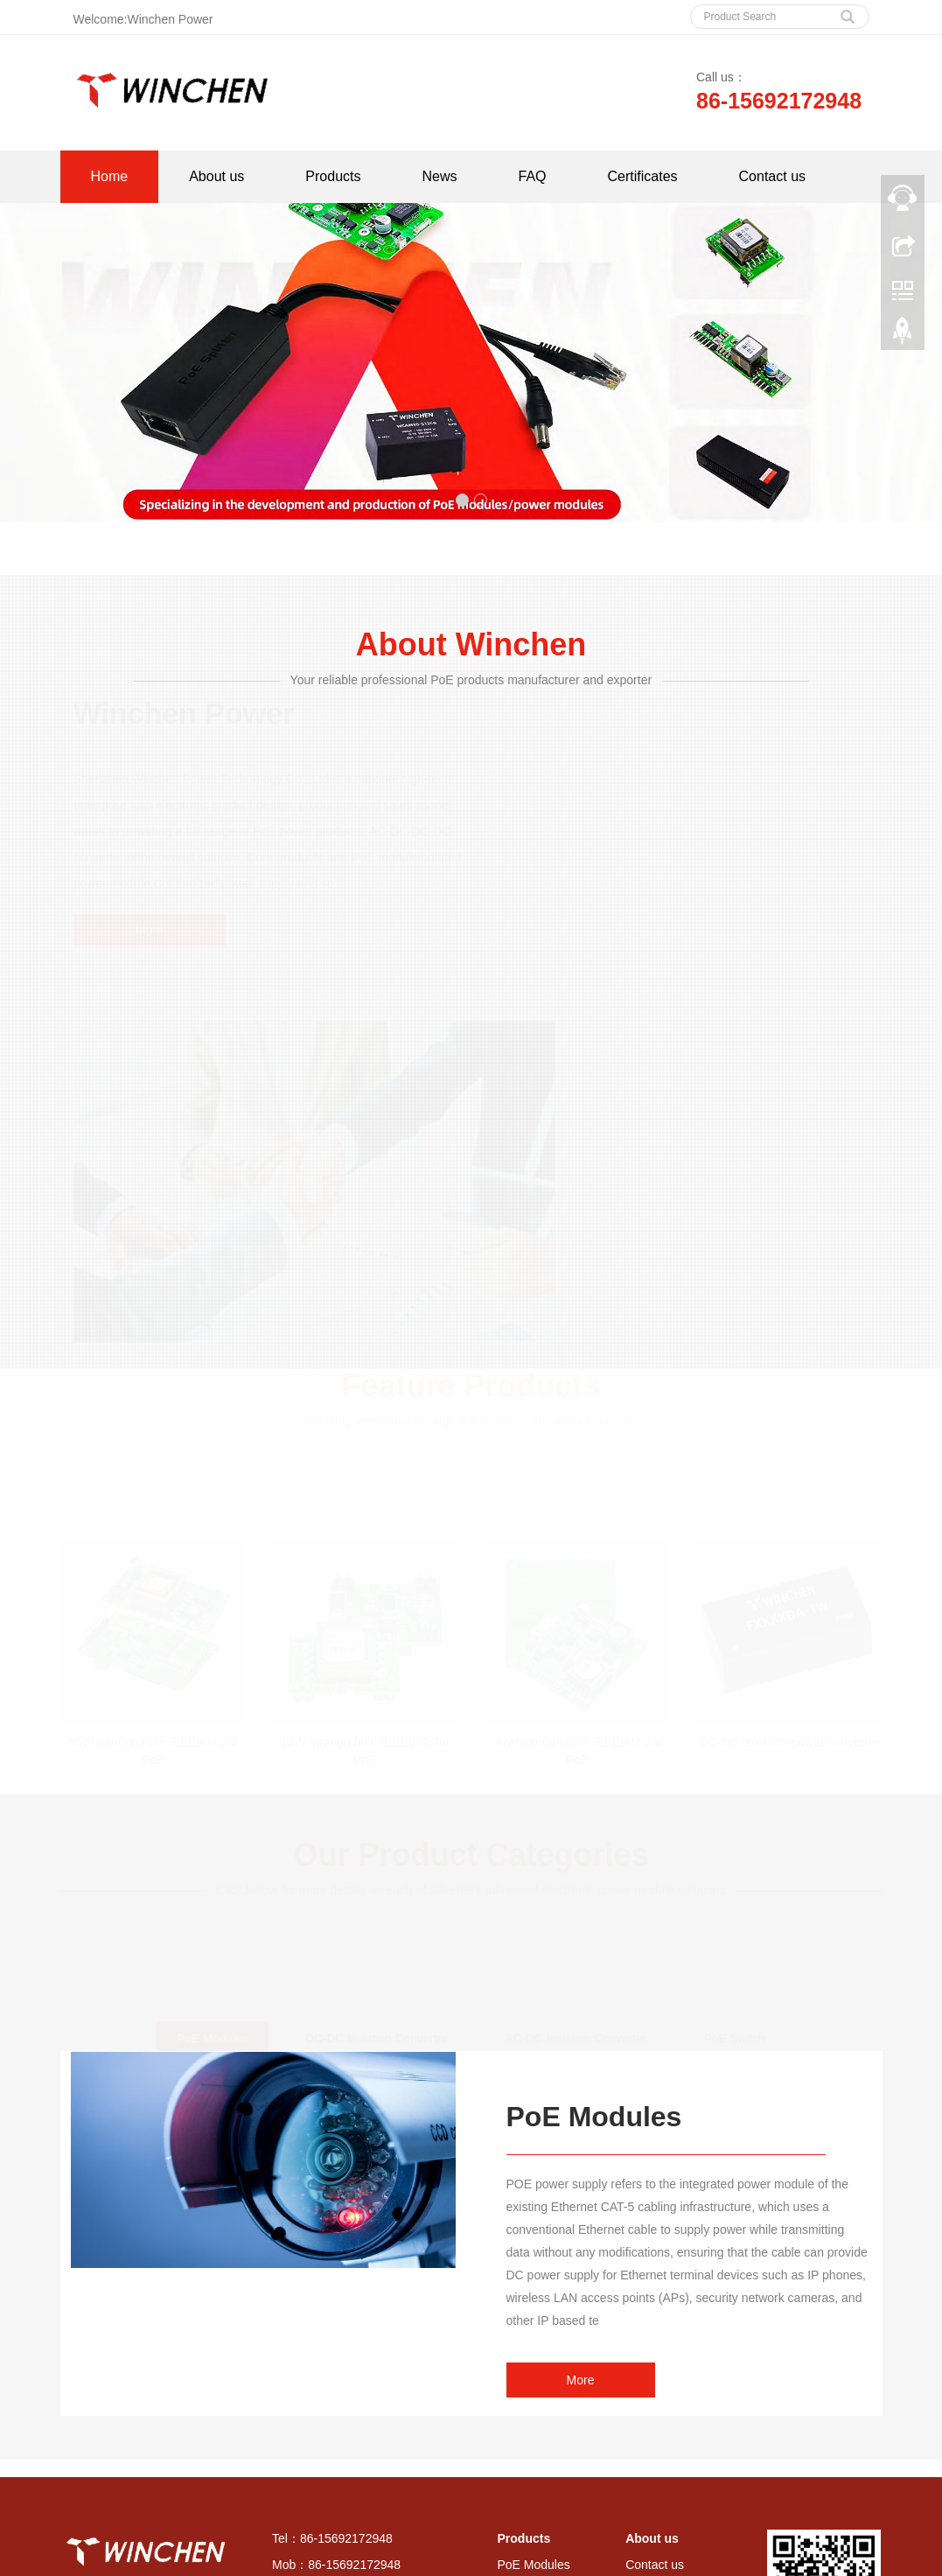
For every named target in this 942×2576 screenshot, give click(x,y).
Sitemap (301, 2430)
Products (332, 176)
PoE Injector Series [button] (410, 2549)
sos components (427, 2519)
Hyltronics (576, 2519)
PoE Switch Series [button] (515, 2549)
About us (216, 176)
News (439, 176)
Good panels (510, 2519)
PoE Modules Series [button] (197, 2549)
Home (110, 176)
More (148, 931)
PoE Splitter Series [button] (305, 2549)
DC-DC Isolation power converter (789, 1487)
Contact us (772, 176)
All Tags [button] (107, 2549)
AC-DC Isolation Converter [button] (637, 2549)
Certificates (643, 176)
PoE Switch (529, 2430)
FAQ (533, 176)
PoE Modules (534, 2316)
